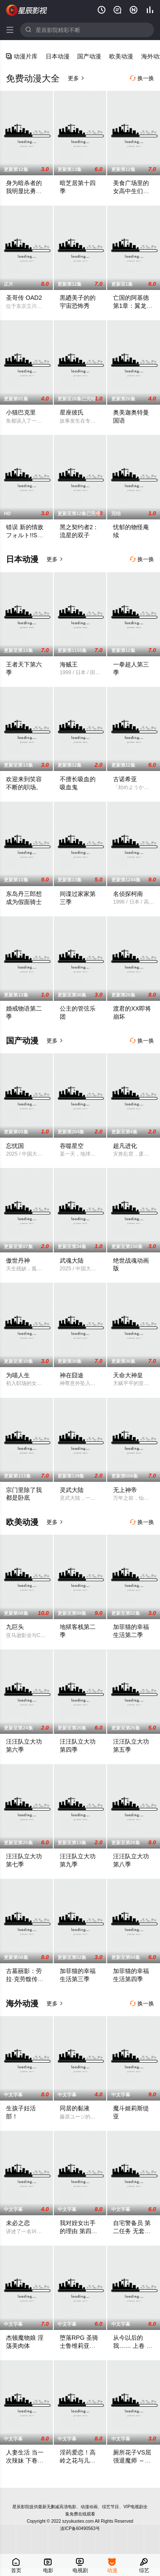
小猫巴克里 (21, 412)
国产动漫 (89, 56)
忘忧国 (15, 1145)
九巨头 (15, 1626)
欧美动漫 (121, 56)
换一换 (142, 78)
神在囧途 (72, 1375)
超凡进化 (125, 1145)
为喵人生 (18, 1375)
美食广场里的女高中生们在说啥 (131, 191)
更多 (76, 78)
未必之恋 (18, 2223)
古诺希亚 (125, 779)
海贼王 (69, 664)
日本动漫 (58, 56)
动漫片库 (22, 56)
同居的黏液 (75, 2108)
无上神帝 (125, 1489)
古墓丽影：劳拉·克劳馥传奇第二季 (25, 1979)
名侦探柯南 (128, 893)
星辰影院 (27, 10)
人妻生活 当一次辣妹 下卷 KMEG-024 (25, 2460)
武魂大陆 (72, 1260)
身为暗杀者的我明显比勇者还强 (24, 191)
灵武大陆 (72, 1489)
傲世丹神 (18, 1260)
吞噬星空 (72, 1145)
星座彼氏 (72, 412)
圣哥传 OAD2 (24, 297)
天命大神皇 (128, 1375)
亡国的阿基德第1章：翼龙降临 (132, 305)
